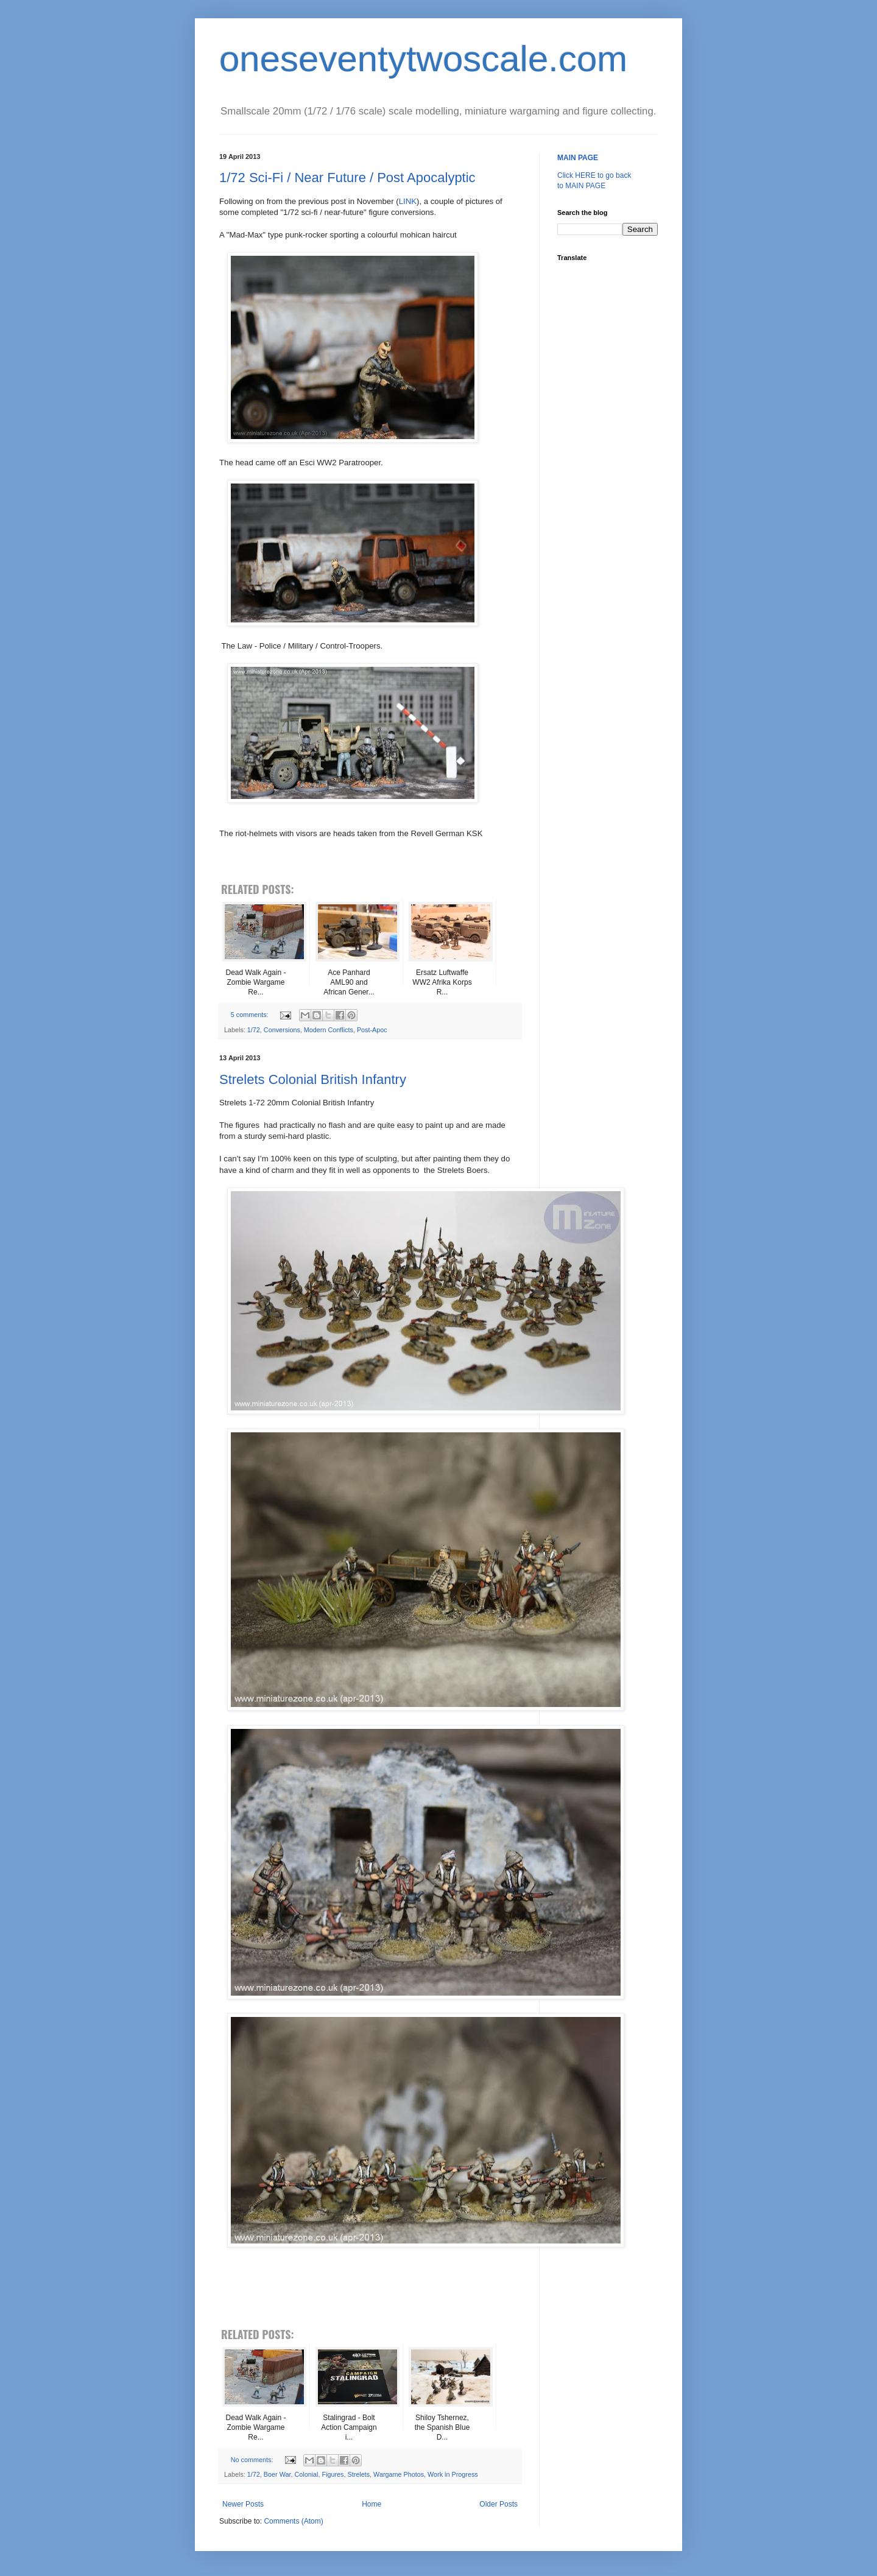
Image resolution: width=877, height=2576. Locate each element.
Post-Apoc (372, 1029)
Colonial (306, 2474)
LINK (408, 201)
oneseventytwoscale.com (423, 58)
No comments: (253, 2459)
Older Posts (498, 2504)
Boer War (277, 2474)
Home (371, 2504)
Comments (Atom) (293, 2521)
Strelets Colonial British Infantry (312, 1079)
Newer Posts (243, 2504)
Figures (332, 2474)
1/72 (253, 1029)
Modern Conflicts (328, 1029)
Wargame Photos (398, 2474)
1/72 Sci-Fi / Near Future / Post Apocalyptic (347, 177)
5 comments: (250, 1014)
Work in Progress (453, 2474)
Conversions (282, 1029)
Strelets (358, 2474)
